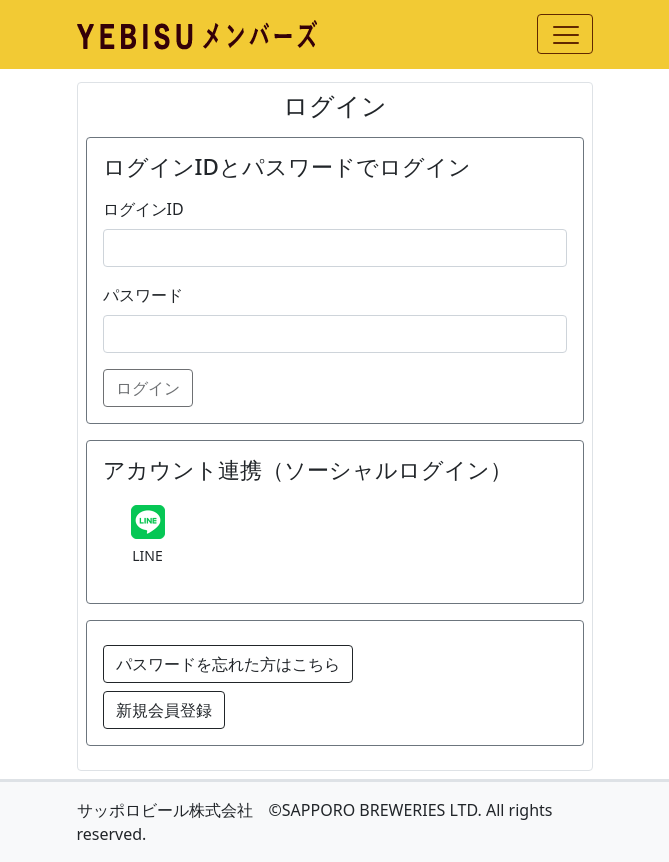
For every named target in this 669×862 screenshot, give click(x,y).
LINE (147, 555)
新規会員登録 (164, 710)
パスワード (143, 295)
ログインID (143, 209)
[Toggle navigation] (565, 34)
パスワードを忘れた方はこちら (228, 664)
